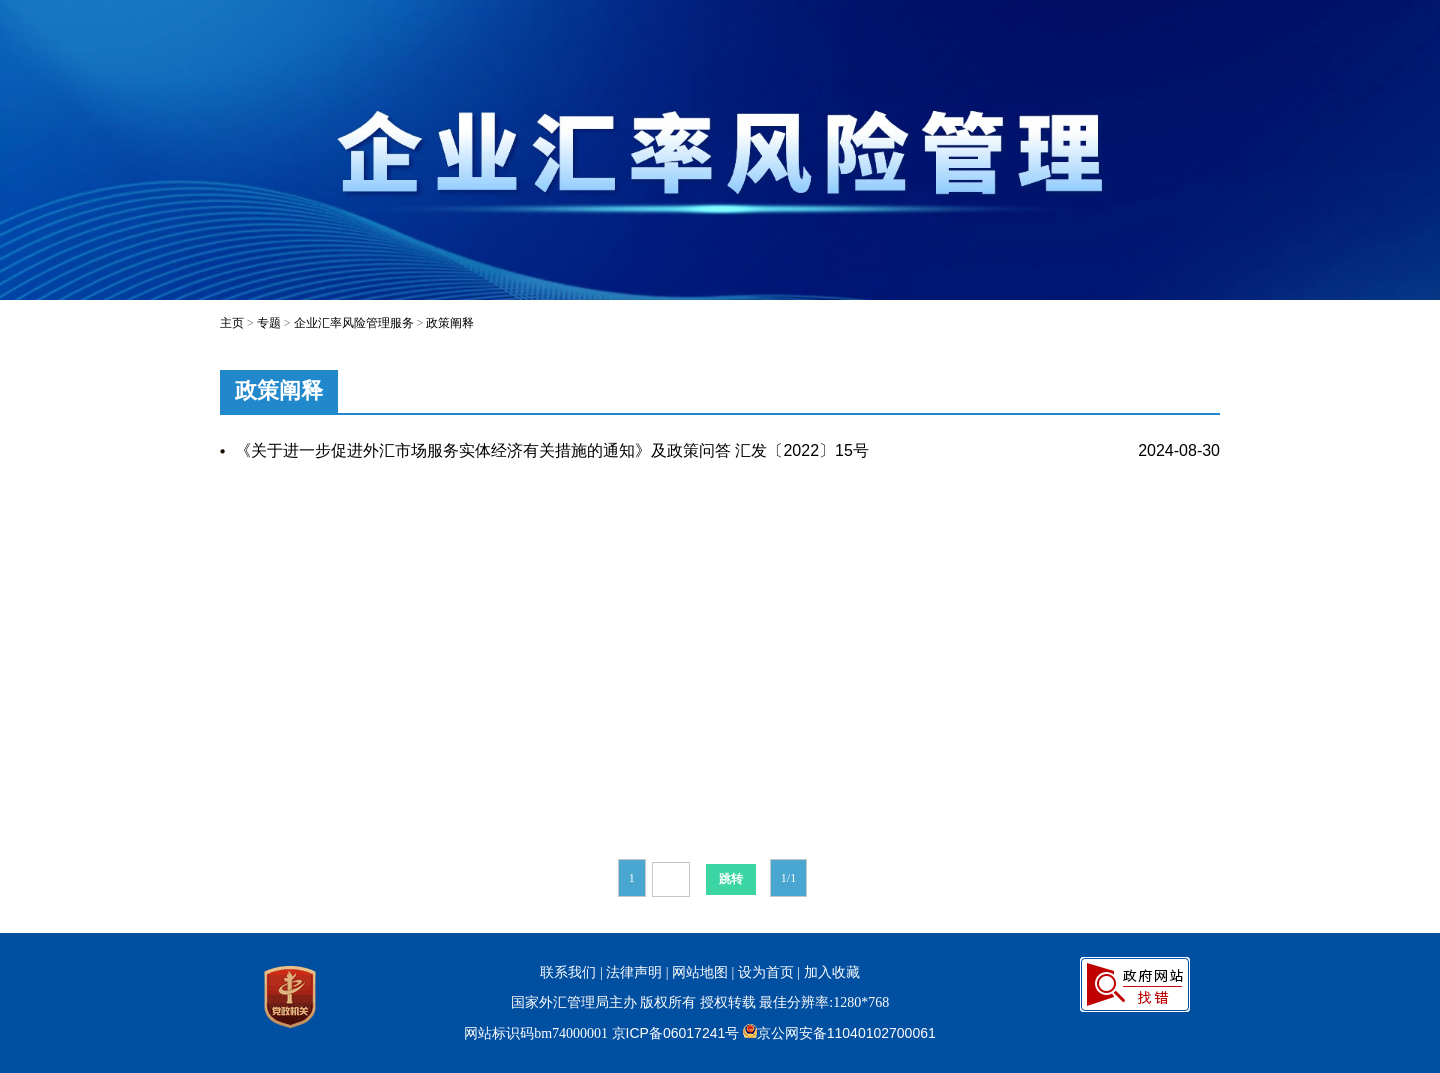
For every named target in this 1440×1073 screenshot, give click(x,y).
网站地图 (700, 972)
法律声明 (634, 972)
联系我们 (568, 972)
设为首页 (766, 972)
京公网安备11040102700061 (846, 1033)
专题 (269, 323)
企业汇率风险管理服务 (354, 323)
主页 (232, 323)
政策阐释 (450, 323)
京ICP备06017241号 (676, 1033)
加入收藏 (832, 972)
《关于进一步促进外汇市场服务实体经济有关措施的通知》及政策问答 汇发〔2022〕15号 (552, 450)
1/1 (788, 878)
